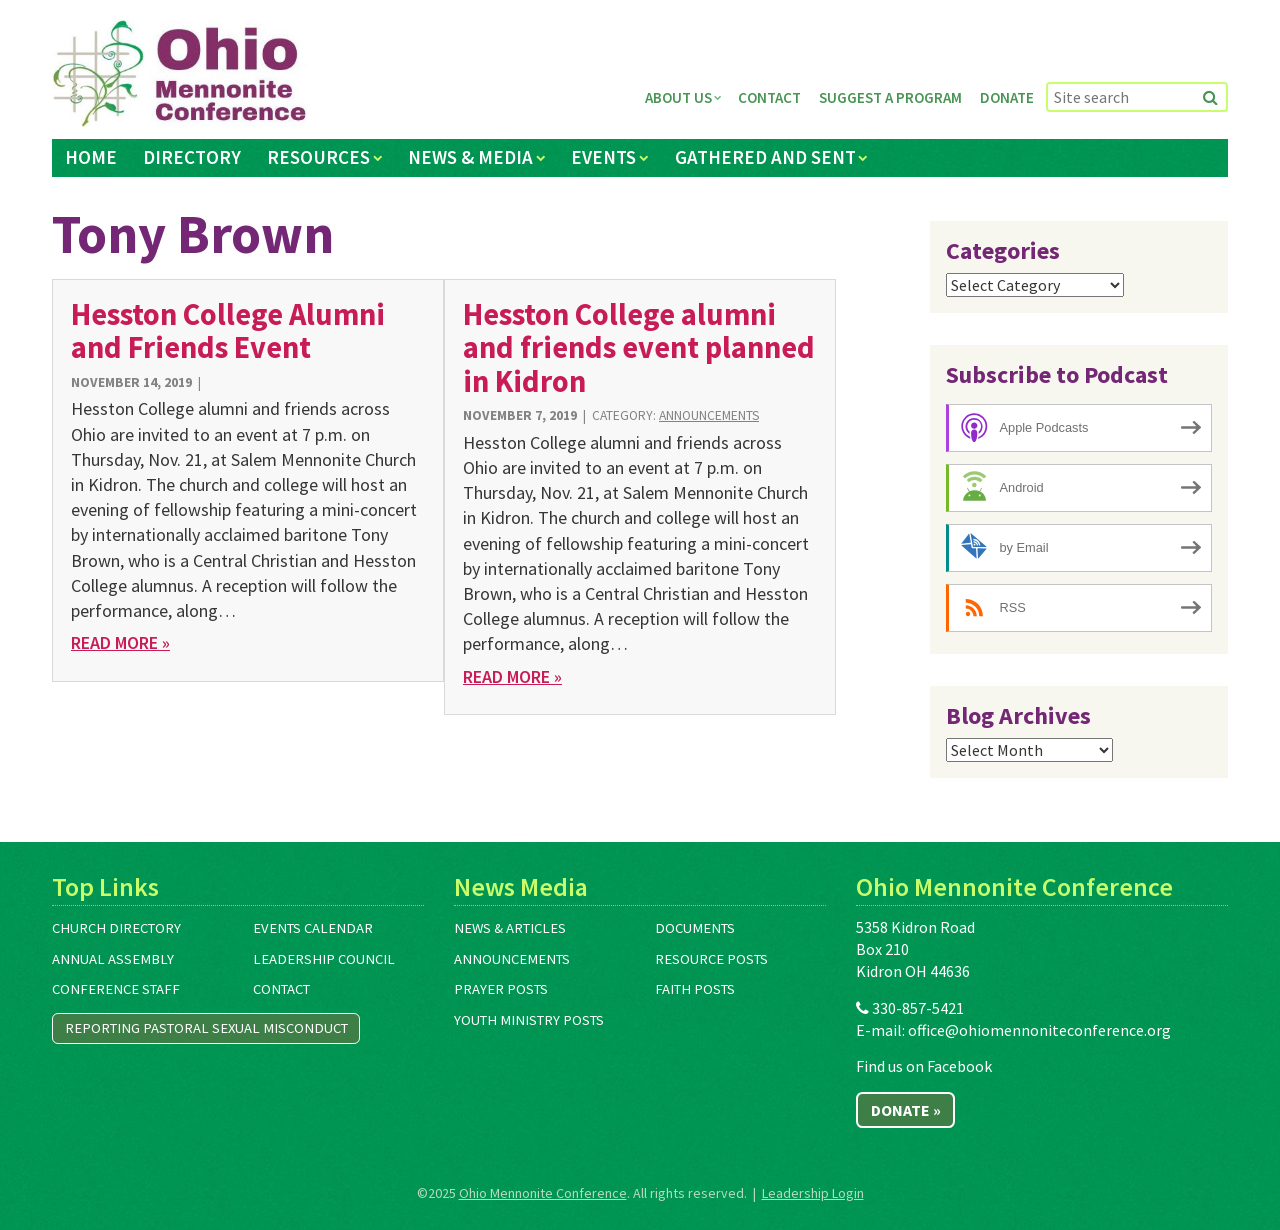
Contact (769, 97)
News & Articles (510, 928)
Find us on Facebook (924, 1066)
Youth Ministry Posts (529, 1020)
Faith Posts (695, 989)
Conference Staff (116, 989)
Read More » (120, 642)
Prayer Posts (501, 989)
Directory (192, 157)
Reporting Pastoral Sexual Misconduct (206, 1028)
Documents (695, 928)
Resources (318, 157)
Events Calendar (313, 928)
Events (603, 157)
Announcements (709, 415)
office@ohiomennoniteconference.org (1039, 1030)
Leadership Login (813, 1193)
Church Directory (116, 928)
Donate (1007, 97)
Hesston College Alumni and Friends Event (228, 330)
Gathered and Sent (765, 157)
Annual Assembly (113, 959)
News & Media (470, 157)
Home (91, 157)
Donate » (906, 1110)
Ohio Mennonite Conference (543, 1193)
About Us (678, 97)
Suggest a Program (890, 97)
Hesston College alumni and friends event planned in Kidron (639, 347)
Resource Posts (711, 959)
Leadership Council (324, 959)
